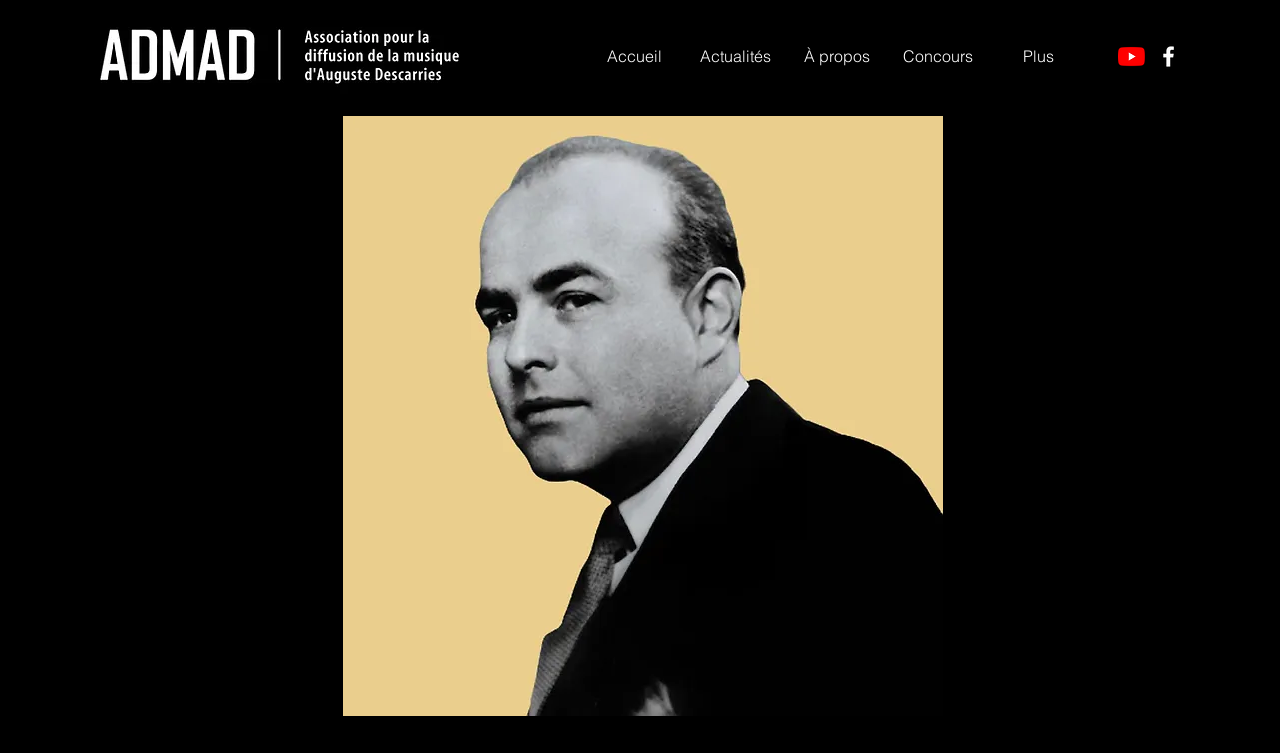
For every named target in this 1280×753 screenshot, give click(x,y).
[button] (836, 56)
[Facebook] (1168, 56)
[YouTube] (1131, 56)
